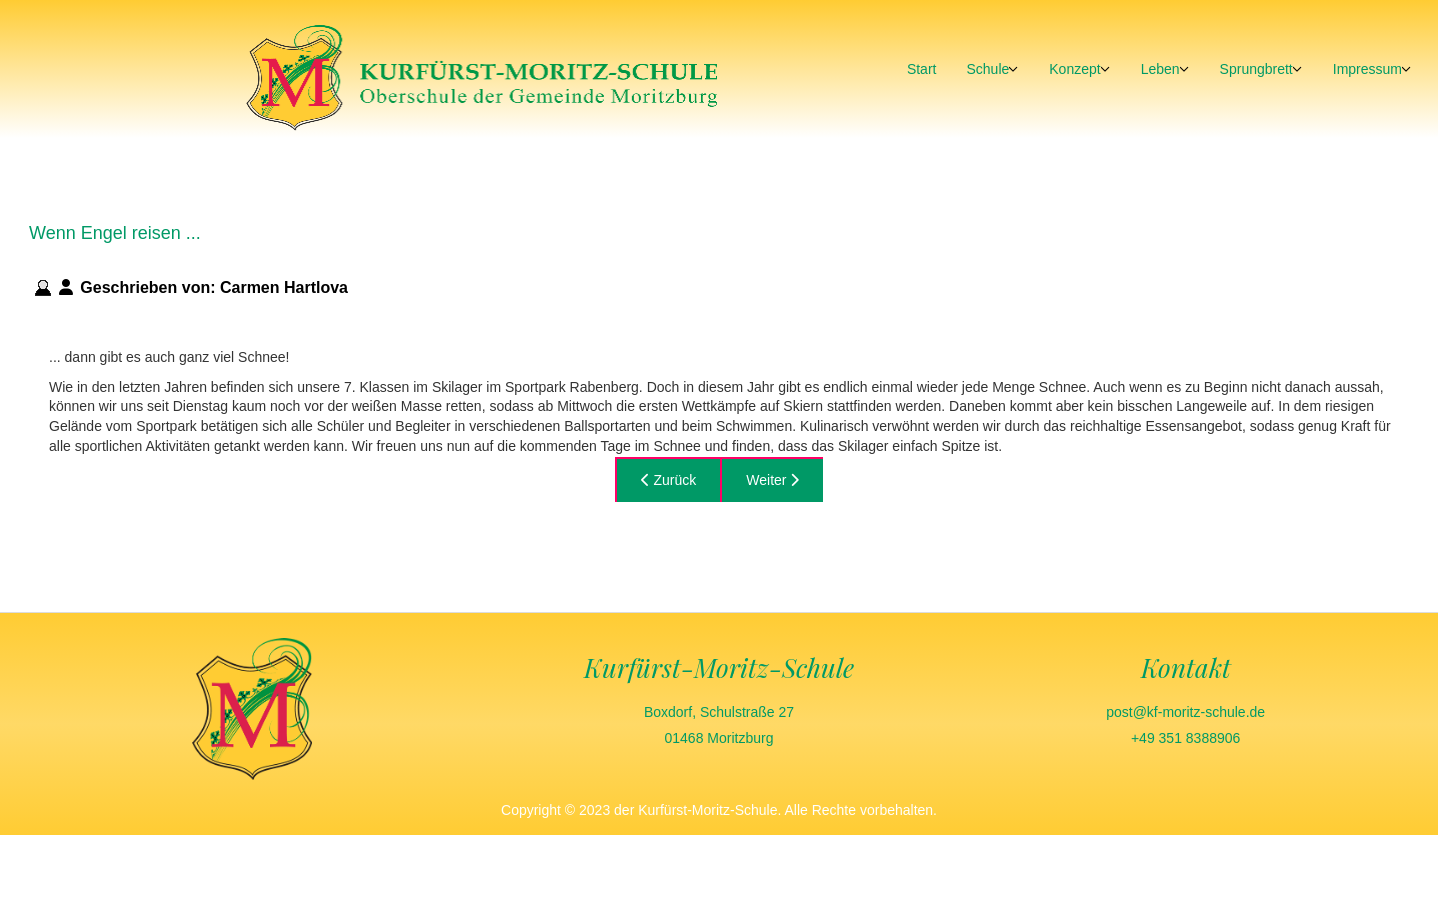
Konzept (1074, 69)
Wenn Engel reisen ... (115, 233)
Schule (987, 69)
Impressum (1367, 69)
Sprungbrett (1256, 69)
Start (922, 69)
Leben (1160, 69)
